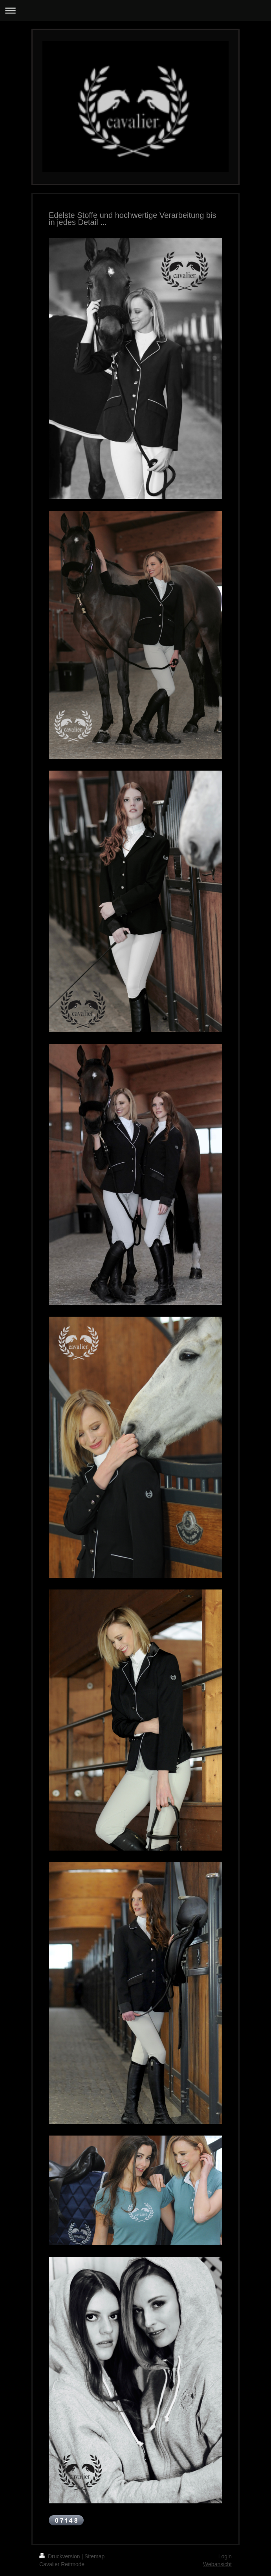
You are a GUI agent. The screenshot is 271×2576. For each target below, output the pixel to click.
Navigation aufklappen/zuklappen (135, 10)
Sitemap (94, 2556)
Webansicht (217, 2564)
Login (225, 2556)
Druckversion (60, 2556)
